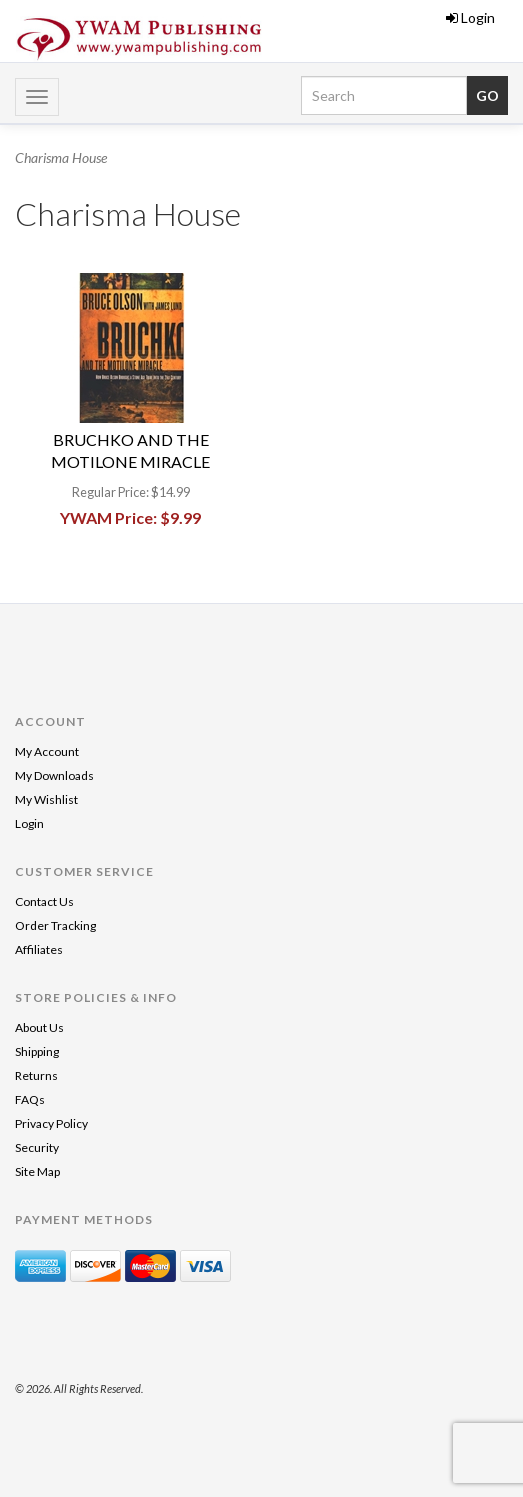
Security (37, 1147)
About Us (39, 1027)
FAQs (30, 1099)
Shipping (37, 1051)
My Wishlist (46, 799)
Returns (36, 1075)
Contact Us (44, 901)
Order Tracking (55, 925)
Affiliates (39, 949)
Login (470, 17)
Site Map (37, 1171)
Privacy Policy (51, 1123)
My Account (47, 751)
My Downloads (54, 775)
